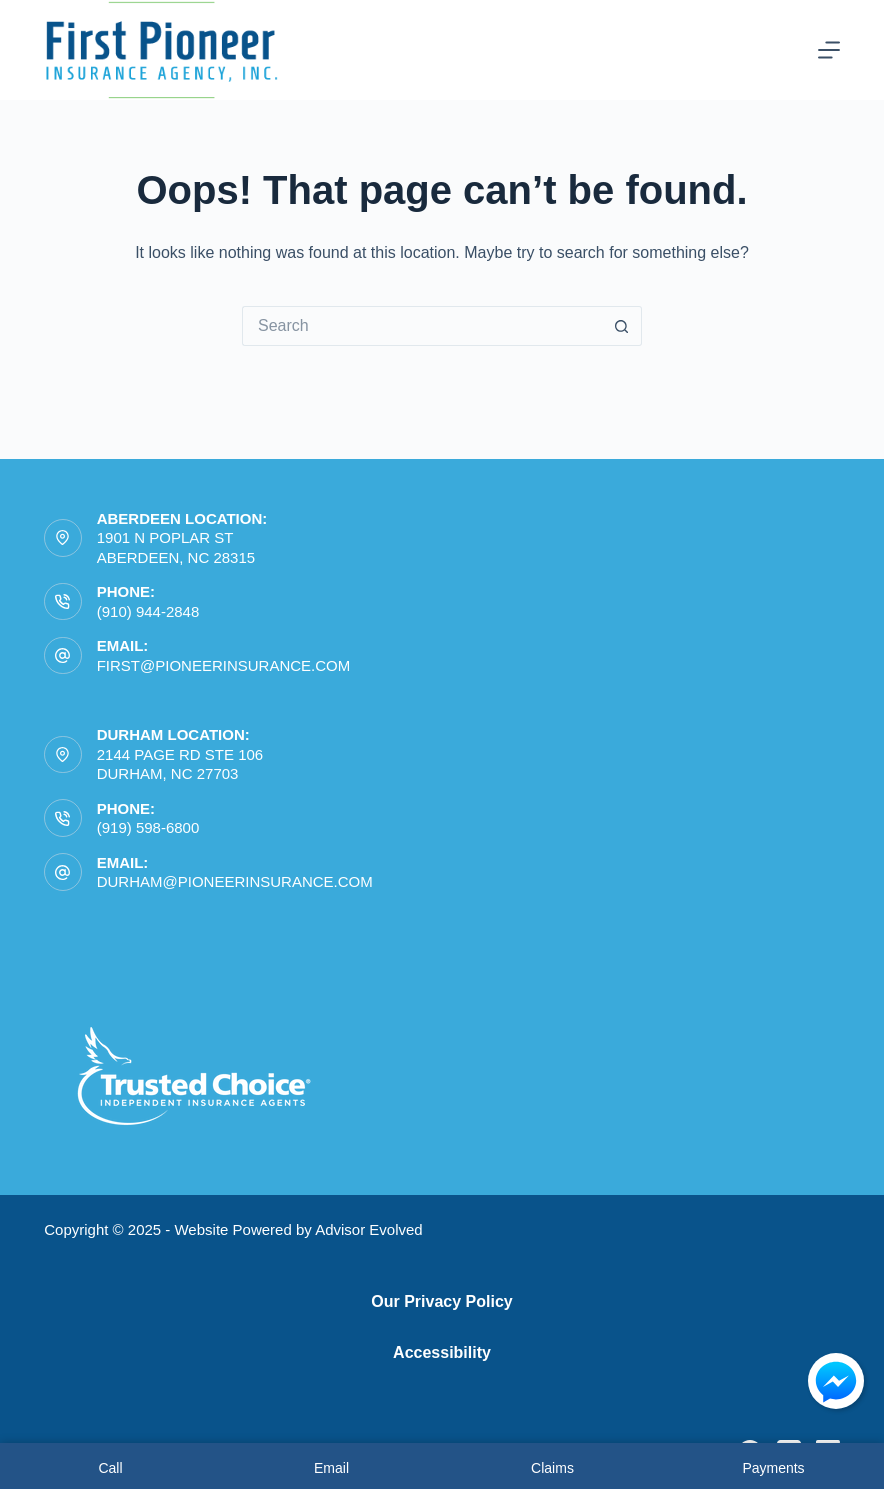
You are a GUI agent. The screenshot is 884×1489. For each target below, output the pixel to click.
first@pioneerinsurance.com (224, 665)
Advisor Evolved (369, 1229)
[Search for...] (422, 326)
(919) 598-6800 (148, 827)
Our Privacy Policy (441, 1301)
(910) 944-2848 (148, 611)
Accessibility (442, 1352)
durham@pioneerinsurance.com (235, 881)
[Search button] (622, 326)
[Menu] (829, 50)
